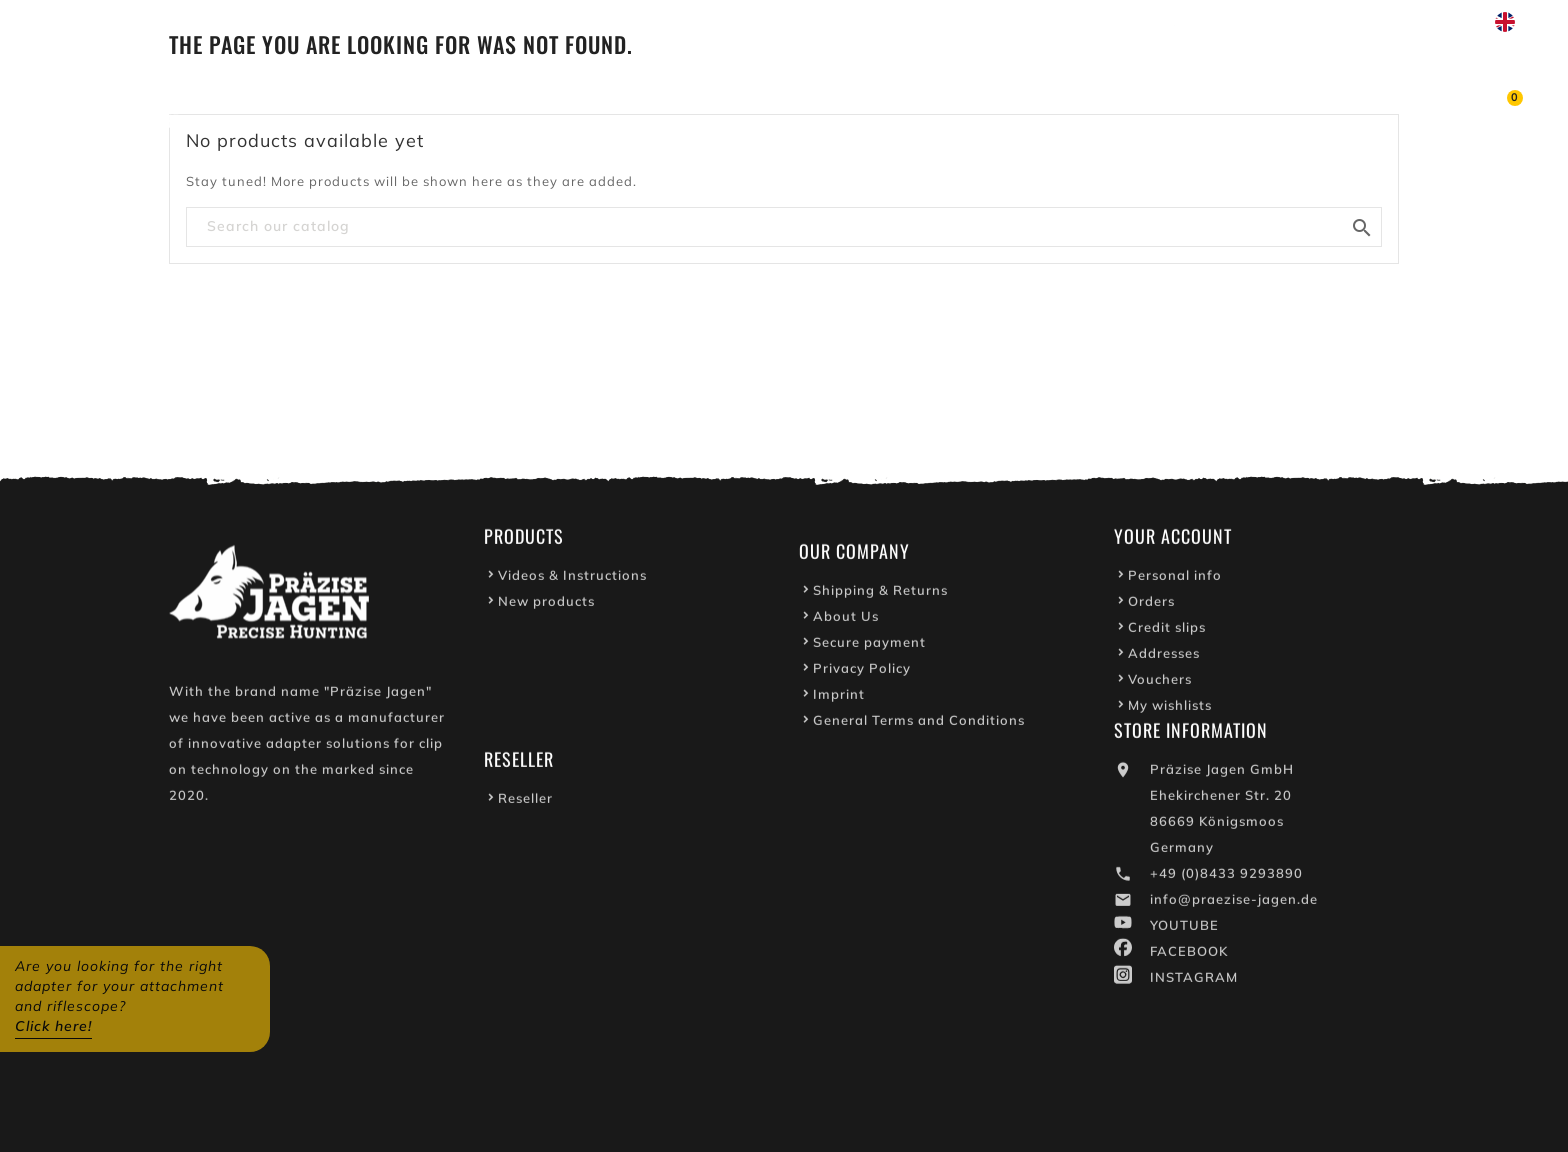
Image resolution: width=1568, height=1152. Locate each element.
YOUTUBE (1184, 929)
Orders (1151, 605)
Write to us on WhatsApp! (1283, 22)
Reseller (525, 802)
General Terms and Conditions (919, 724)
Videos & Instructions (572, 579)
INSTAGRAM (1194, 981)
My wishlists (1170, 709)
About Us (846, 620)
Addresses (1164, 657)
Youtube (1123, 22)
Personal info (1175, 579)
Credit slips (1167, 631)
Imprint (839, 698)
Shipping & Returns (880, 594)
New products (546, 605)
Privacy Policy (862, 672)
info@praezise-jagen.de (1234, 903)
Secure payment (869, 646)
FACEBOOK (1189, 955)
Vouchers (1160, 683)
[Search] (784, 227)
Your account (1173, 540)
